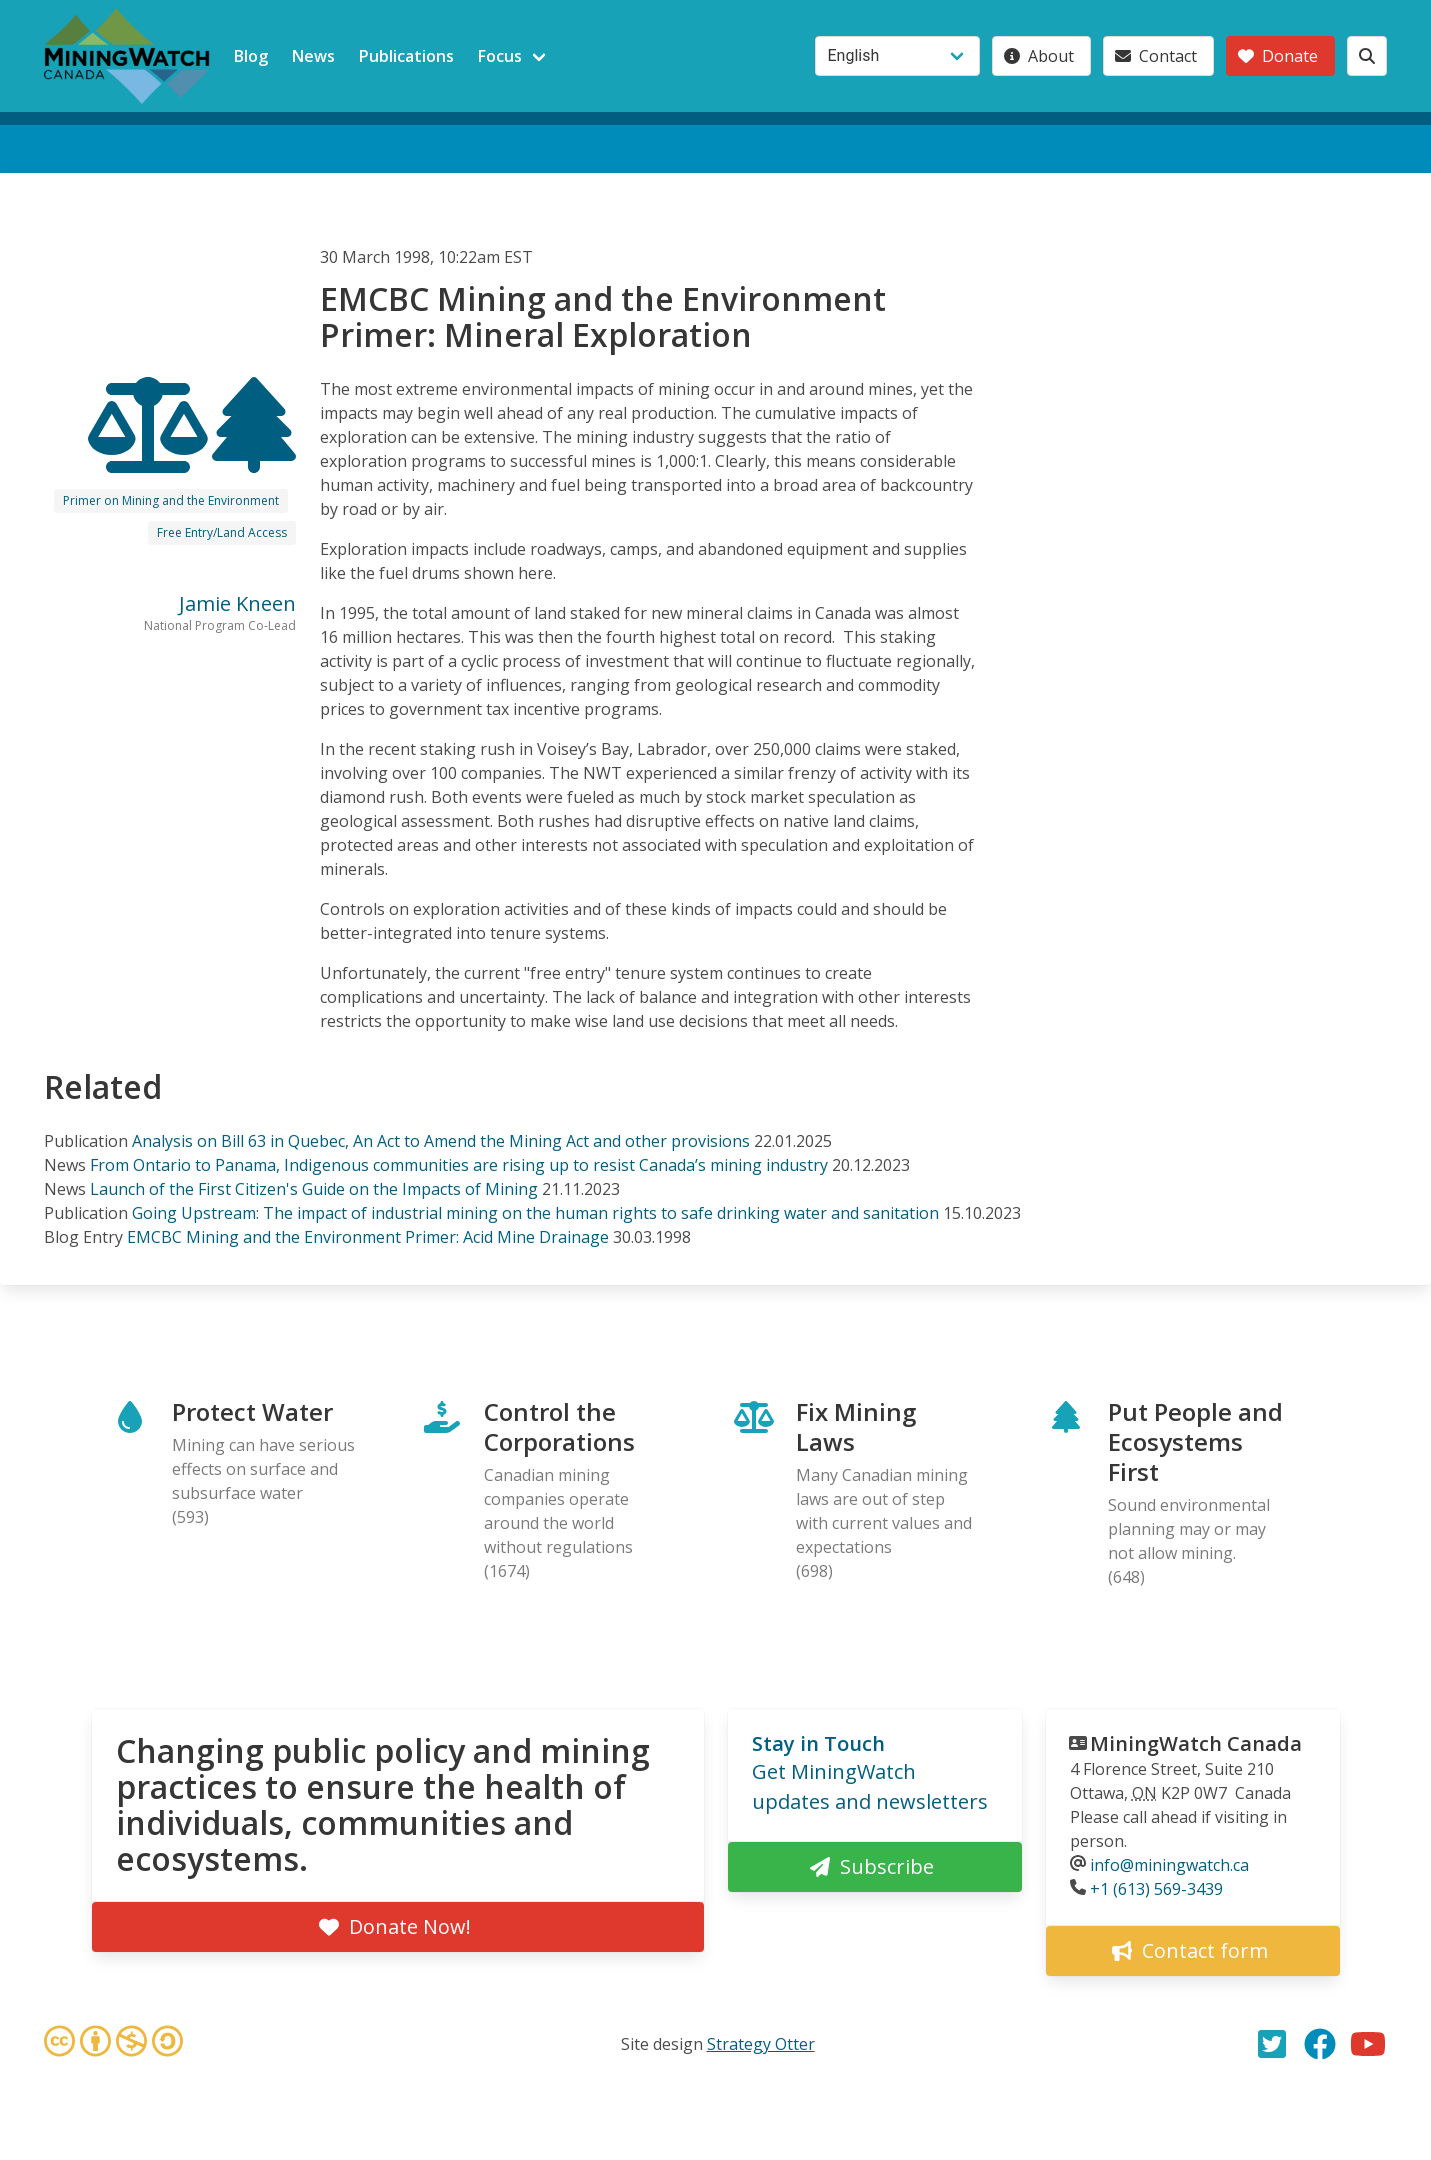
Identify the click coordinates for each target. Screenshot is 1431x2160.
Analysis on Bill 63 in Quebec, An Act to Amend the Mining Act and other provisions (441, 1141)
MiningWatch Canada (1196, 1743)
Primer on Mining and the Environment (171, 500)
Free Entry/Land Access (222, 532)
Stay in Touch (818, 1743)
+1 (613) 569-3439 (1156, 1889)
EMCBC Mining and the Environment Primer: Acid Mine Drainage (368, 1237)
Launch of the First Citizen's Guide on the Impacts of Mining (314, 1189)
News (313, 56)
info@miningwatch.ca (1169, 1865)
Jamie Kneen (237, 603)
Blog (251, 56)
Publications (406, 56)
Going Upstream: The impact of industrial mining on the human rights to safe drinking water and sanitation (535, 1213)
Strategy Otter (761, 2044)
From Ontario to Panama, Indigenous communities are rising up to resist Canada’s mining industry (459, 1165)
